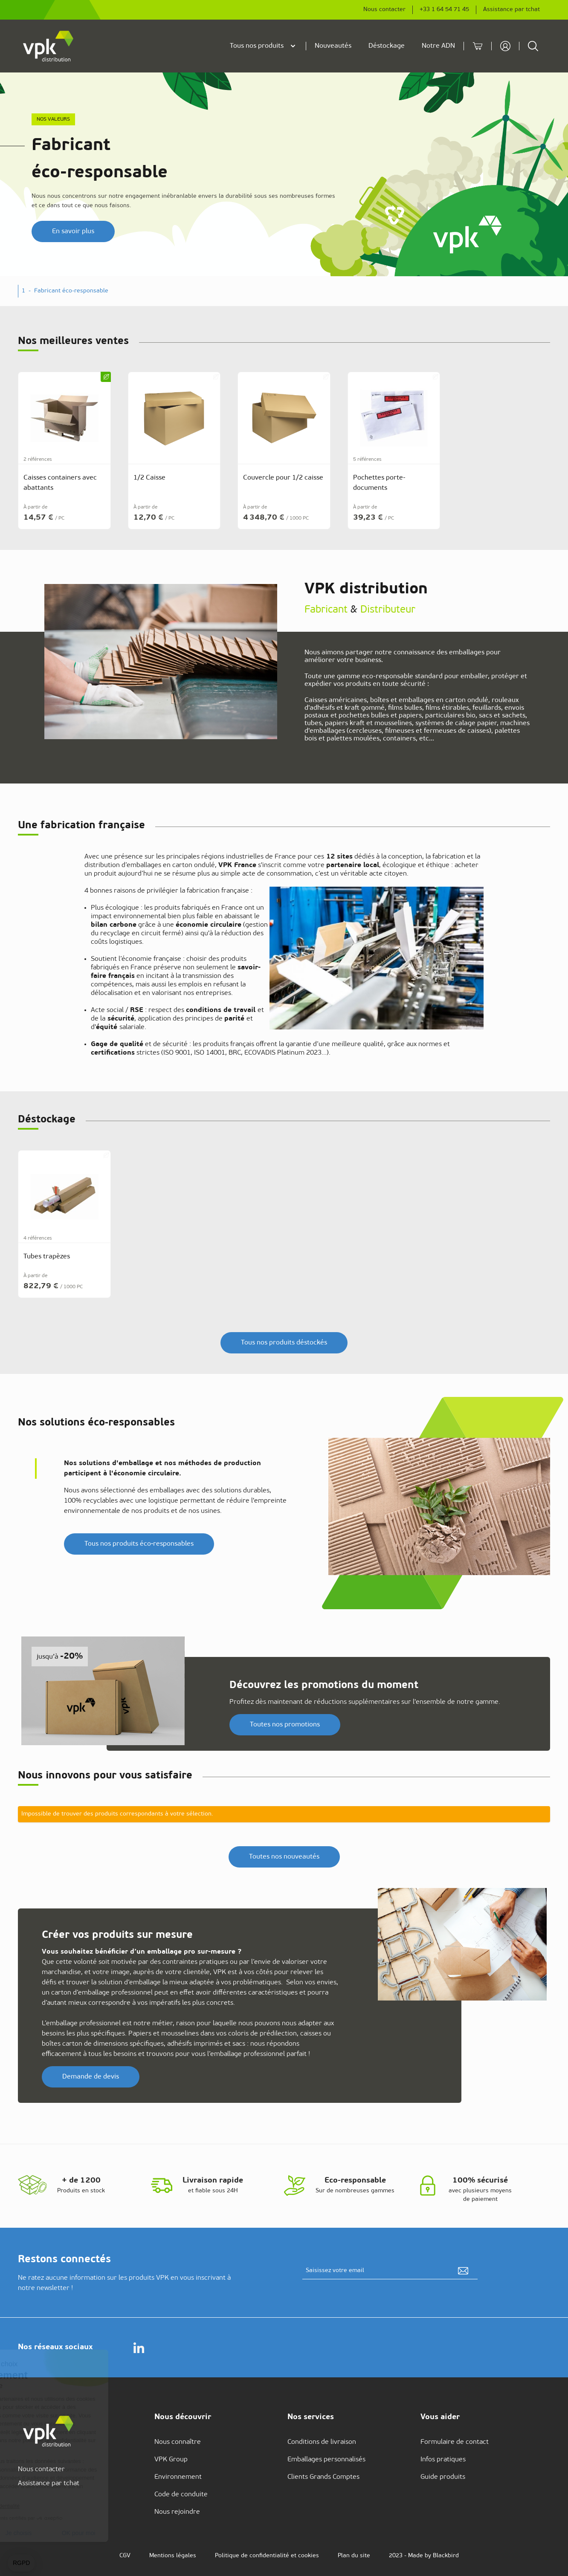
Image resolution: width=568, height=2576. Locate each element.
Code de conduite (181, 2494)
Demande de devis (90, 2076)
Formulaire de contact (454, 2442)
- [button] (68, 291)
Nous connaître (177, 2442)
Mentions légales (172, 2556)
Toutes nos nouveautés (284, 1856)
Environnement (178, 2477)
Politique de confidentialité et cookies (267, 2556)
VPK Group (171, 2459)
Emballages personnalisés (326, 2459)
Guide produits (442, 2477)
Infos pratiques (443, 2459)
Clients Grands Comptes (323, 2477)
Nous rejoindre (177, 2512)
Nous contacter (384, 9)
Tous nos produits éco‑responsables (139, 1544)
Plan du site (354, 2556)
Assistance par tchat (511, 9)
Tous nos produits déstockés (284, 1342)
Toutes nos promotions (285, 1724)
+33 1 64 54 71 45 (444, 9)
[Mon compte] (505, 46)
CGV (124, 2556)
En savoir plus (73, 231)
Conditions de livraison (321, 2442)
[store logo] (48, 46)
